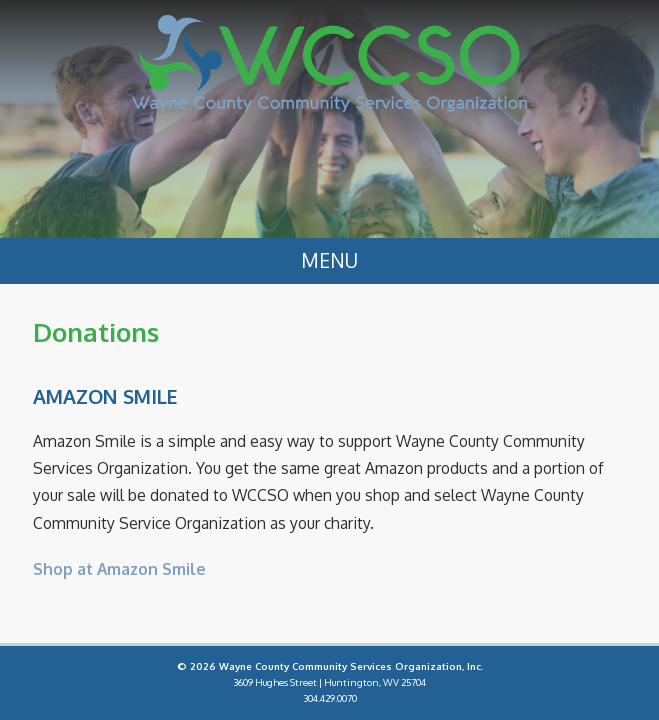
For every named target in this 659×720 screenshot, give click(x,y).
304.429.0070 (330, 698)
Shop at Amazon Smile (119, 569)
